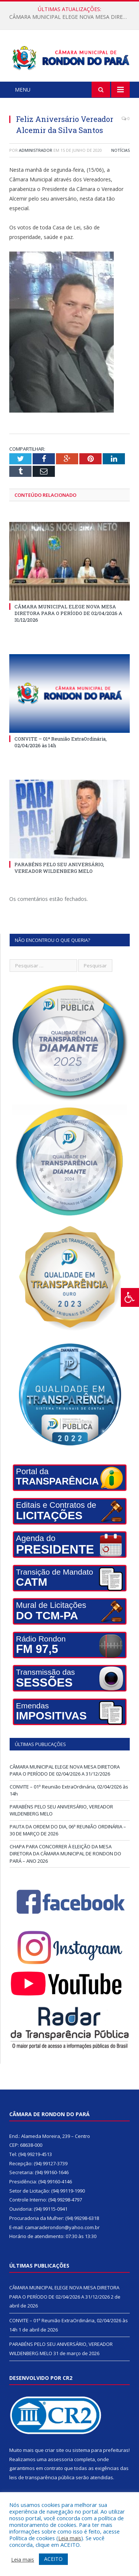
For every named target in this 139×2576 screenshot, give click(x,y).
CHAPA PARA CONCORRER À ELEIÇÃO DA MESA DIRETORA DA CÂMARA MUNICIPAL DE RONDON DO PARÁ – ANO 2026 (65, 1853)
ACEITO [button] (53, 2558)
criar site (54, 2450)
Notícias (120, 150)
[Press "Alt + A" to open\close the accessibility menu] (130, 1297)
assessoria (60, 2459)
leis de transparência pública (42, 2477)
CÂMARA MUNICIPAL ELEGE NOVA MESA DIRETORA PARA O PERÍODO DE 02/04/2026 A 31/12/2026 (71, 17)
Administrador (35, 150)
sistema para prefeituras (100, 2450)
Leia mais (69, 2538)
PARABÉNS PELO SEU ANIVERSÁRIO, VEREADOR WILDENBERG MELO (59, 867)
